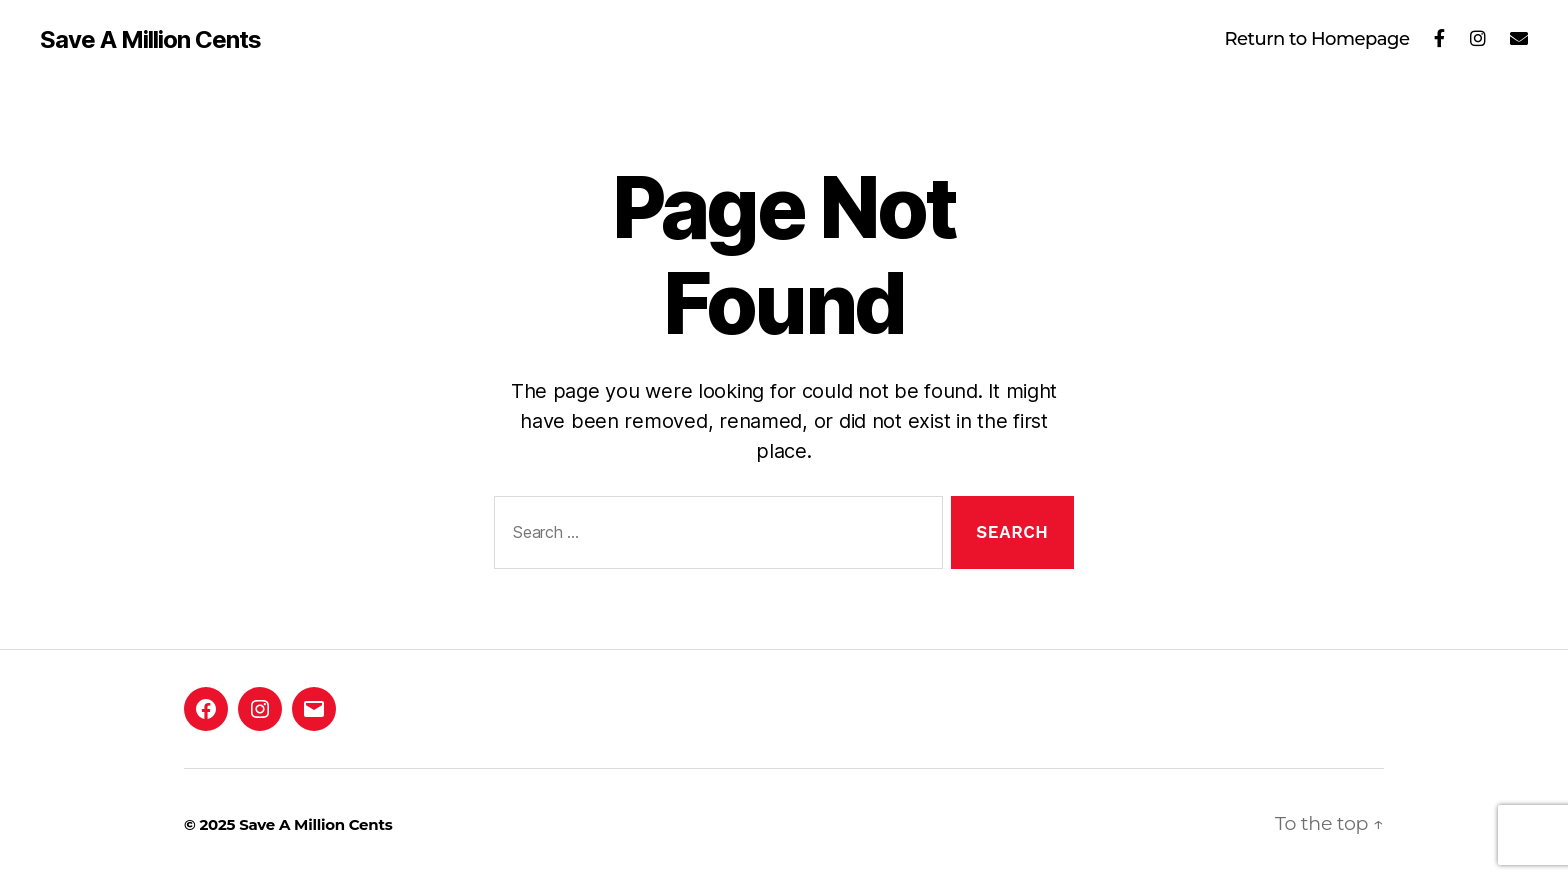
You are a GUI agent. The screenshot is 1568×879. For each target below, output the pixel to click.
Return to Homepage (1316, 39)
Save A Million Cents (150, 40)
